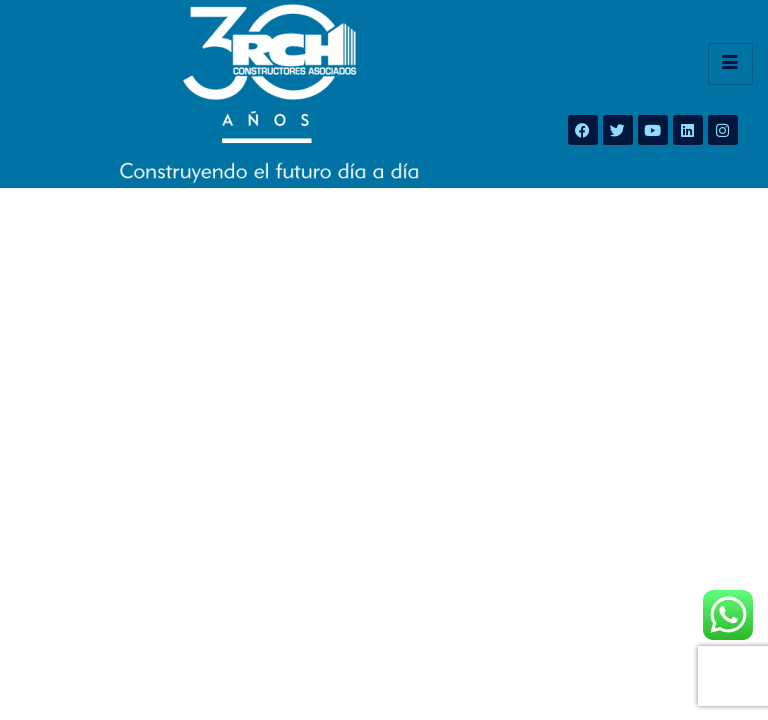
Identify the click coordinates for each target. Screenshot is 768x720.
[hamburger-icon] (730, 64)
